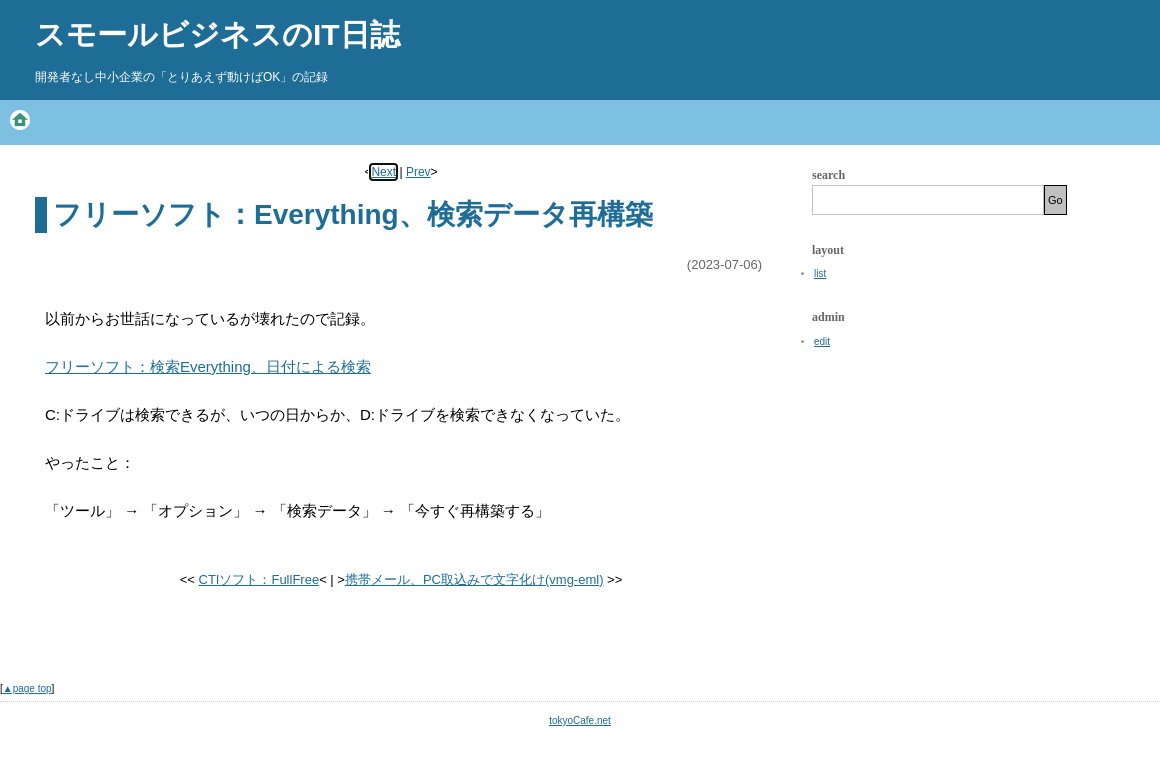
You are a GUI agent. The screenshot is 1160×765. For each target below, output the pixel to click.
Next (383, 172)
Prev (418, 172)
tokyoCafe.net (580, 720)
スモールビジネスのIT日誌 (217, 34)
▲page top (27, 688)
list (820, 273)
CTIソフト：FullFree (259, 579)
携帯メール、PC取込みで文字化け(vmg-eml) (474, 579)
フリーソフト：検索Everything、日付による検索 (208, 366)
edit (822, 341)
